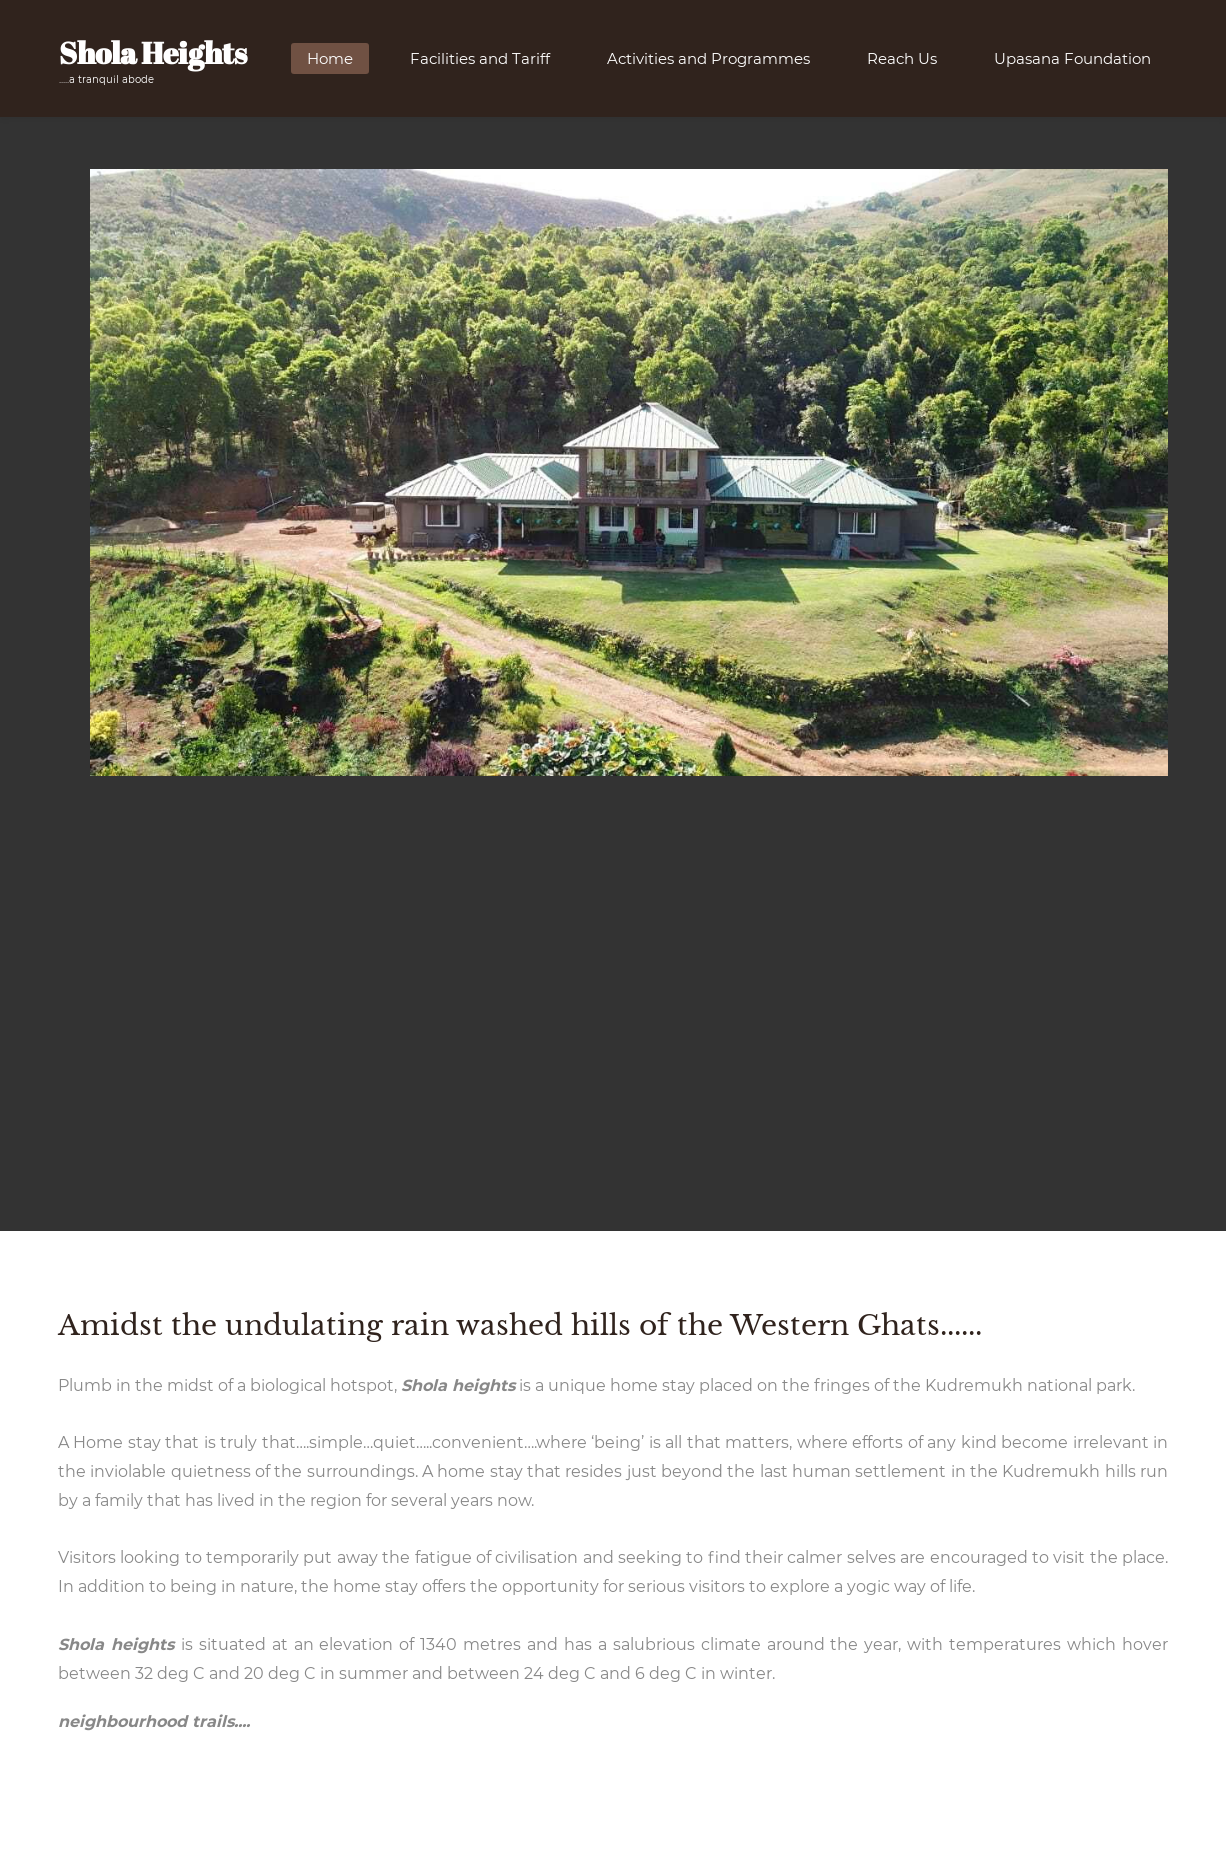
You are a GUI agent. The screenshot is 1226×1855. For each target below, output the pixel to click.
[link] (629, 183)
